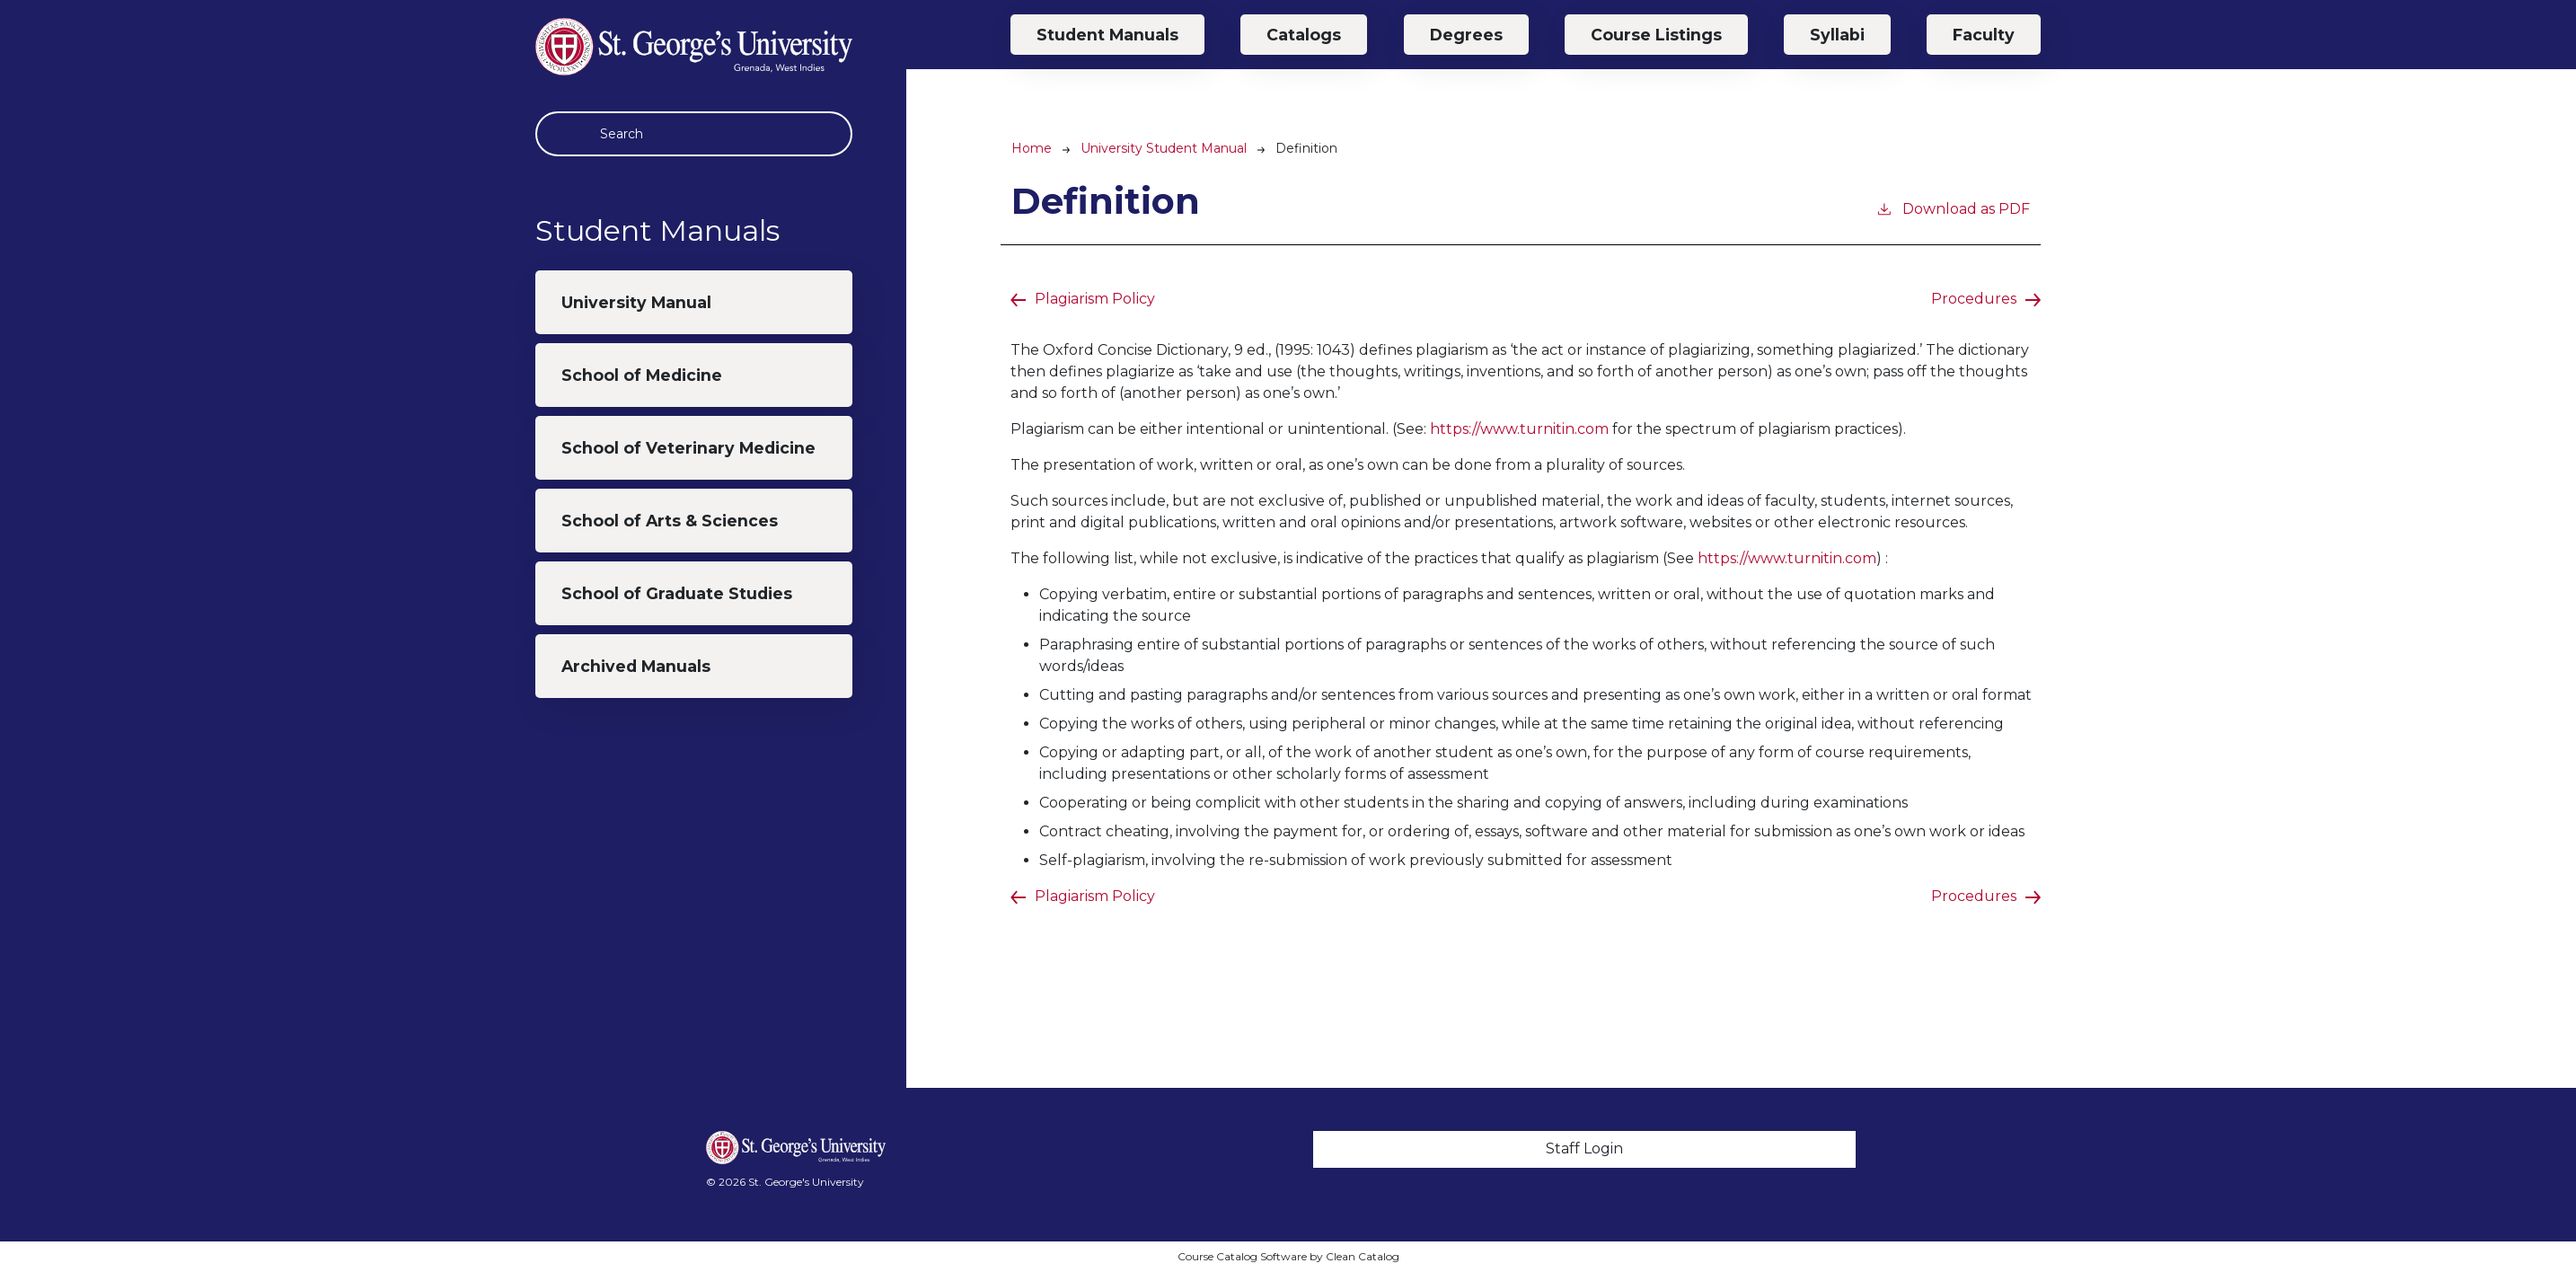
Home (1031, 148)
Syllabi (1837, 34)
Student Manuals (1107, 34)
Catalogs (1303, 34)
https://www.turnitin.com (1519, 428)
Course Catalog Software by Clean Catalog (1288, 1256)
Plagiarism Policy (1095, 298)
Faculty (1984, 34)
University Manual (636, 302)
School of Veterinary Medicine (688, 447)
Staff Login (1584, 1148)
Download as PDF (1952, 208)
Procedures (1973, 298)
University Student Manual (1164, 148)
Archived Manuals (635, 666)
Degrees (1466, 34)
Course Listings (1656, 34)
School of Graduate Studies (676, 593)
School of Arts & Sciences (669, 520)
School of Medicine (641, 375)
